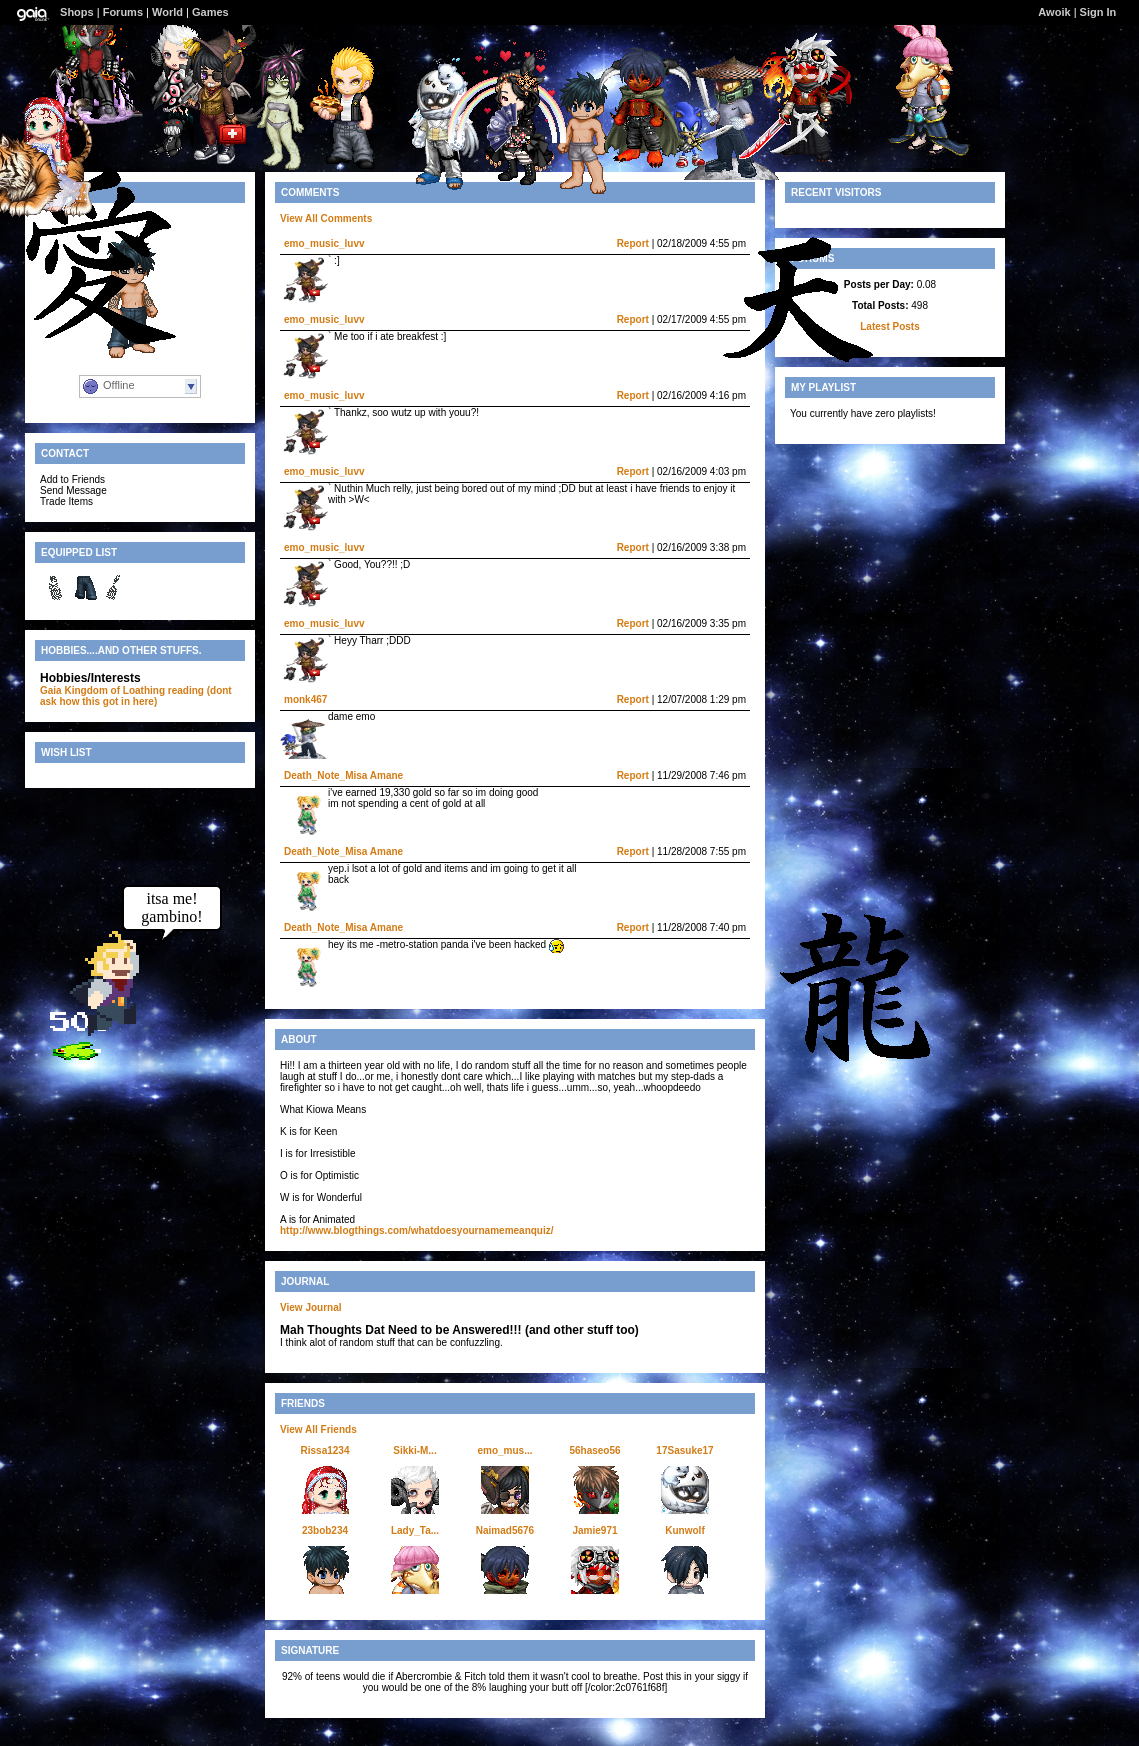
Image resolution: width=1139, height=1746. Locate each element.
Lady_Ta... (415, 1530)
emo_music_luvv (324, 243)
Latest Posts (889, 326)
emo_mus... (504, 1450)
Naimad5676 (505, 1530)
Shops (77, 12)
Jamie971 (594, 1530)
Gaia (51, 690)
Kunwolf (684, 1530)
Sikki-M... (414, 1450)
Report (633, 243)
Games (210, 12)
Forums (123, 12)
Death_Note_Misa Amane (343, 775)
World (167, 12)
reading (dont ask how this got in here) (136, 696)
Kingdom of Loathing (114, 690)
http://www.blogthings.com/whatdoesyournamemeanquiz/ (417, 1230)
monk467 (305, 699)
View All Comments (326, 218)
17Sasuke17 (684, 1450)
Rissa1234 (325, 1450)
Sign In (1098, 12)
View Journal (311, 1307)
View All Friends (318, 1429)
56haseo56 (594, 1450)
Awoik (1054, 12)
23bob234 (325, 1530)
